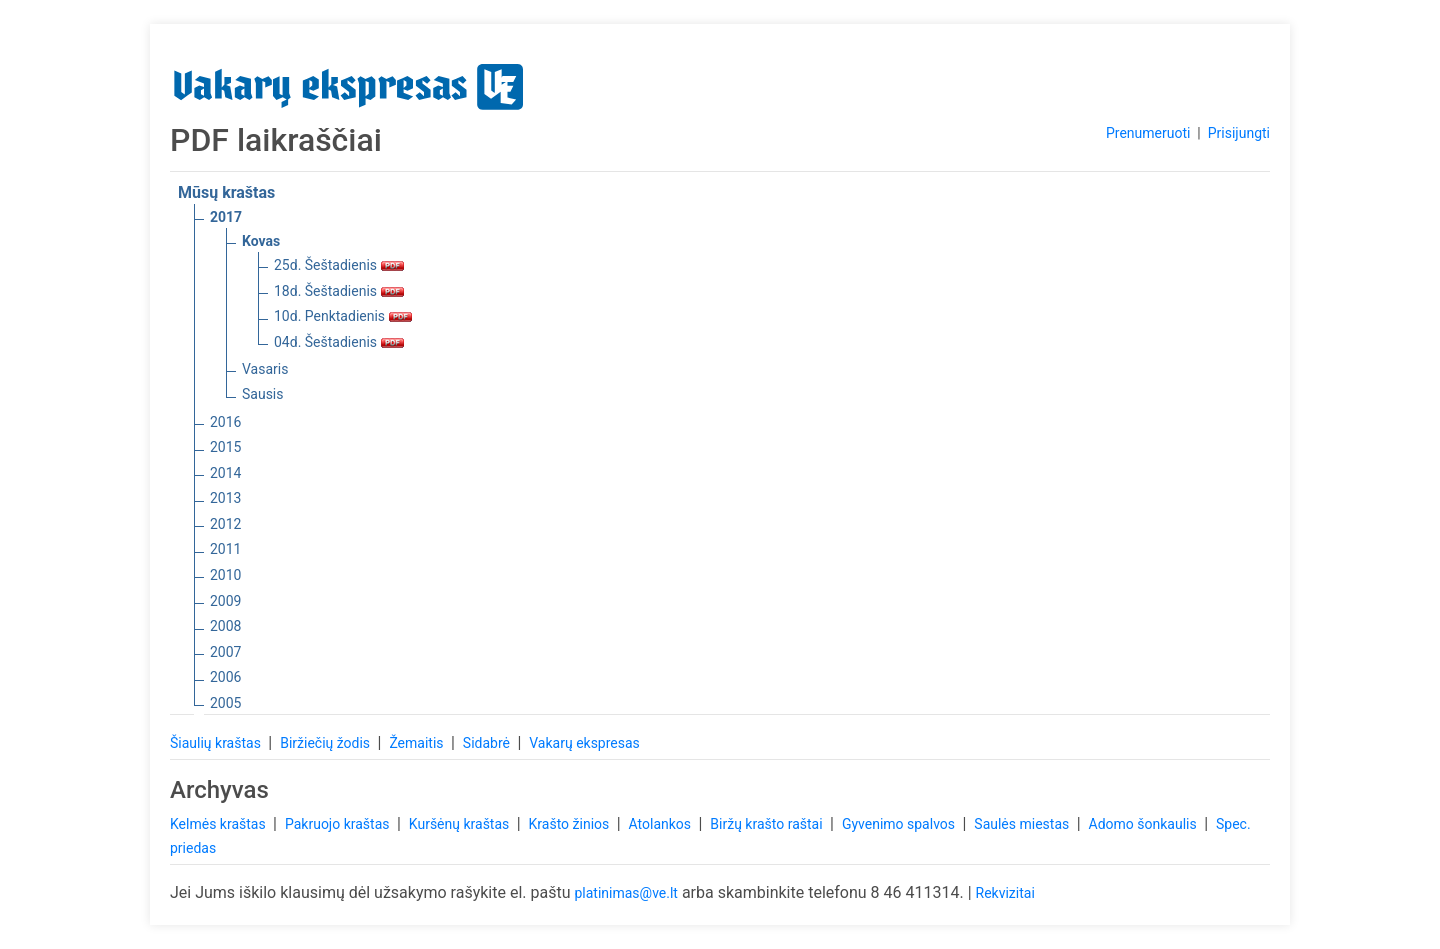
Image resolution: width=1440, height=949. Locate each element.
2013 (225, 498)
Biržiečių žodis (326, 743)
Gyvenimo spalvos (900, 824)
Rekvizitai (1005, 893)
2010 (225, 575)
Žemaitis (418, 743)
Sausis (263, 394)
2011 (225, 549)
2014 (225, 473)
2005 (225, 703)
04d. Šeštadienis (339, 342)
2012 (225, 524)
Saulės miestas (1023, 824)
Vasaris (265, 369)
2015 (225, 447)
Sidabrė (488, 743)
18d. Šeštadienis (339, 291)
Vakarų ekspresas (584, 743)
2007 (225, 652)
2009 (225, 601)
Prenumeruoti (1148, 133)
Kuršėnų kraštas (461, 824)
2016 (225, 422)
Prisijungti (1239, 133)
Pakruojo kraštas (339, 824)
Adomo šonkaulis (1145, 824)
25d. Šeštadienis (339, 265)
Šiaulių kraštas (217, 743)
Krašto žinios (571, 824)
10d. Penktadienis (343, 316)
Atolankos (662, 824)
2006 (225, 677)
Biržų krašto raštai (768, 824)
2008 (225, 626)
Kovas (261, 241)
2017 (226, 217)
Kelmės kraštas (219, 824)
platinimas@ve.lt (625, 893)
